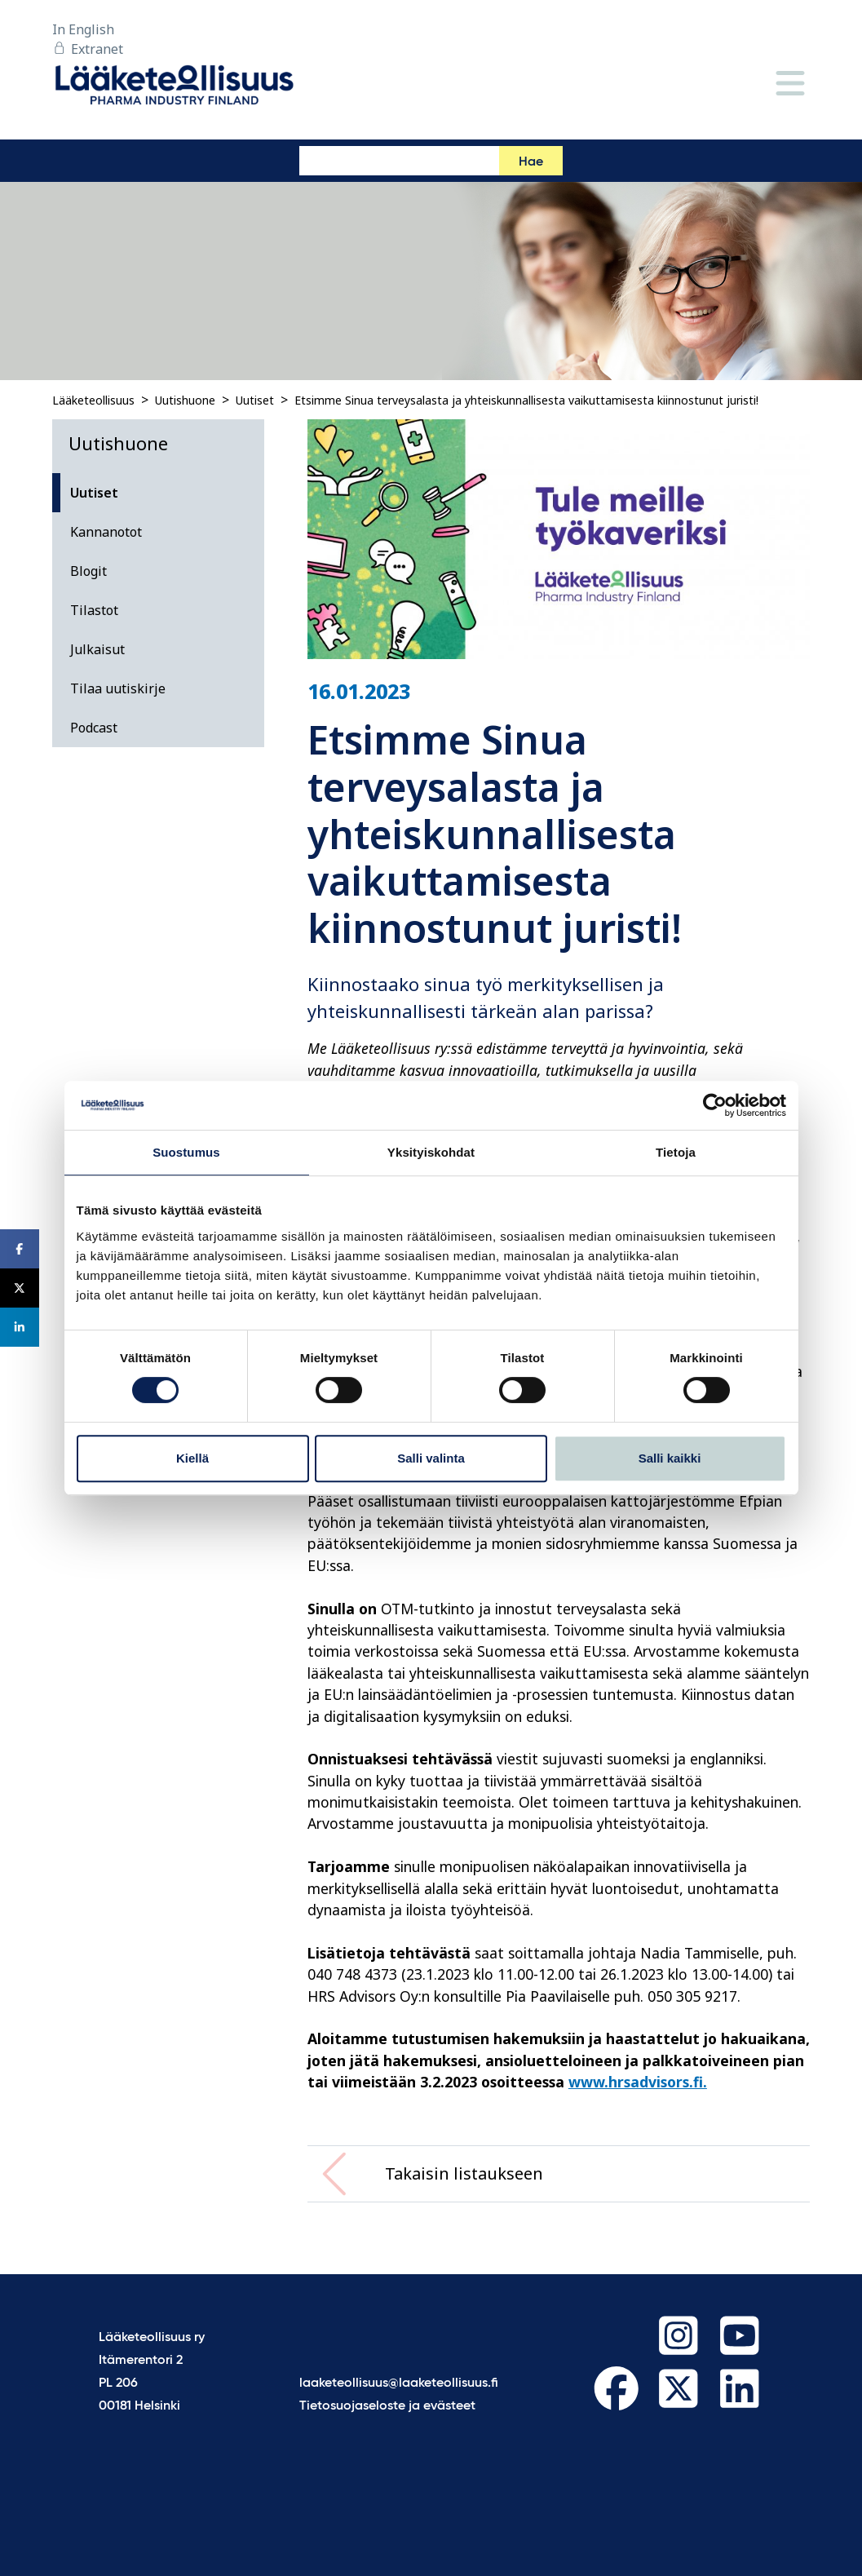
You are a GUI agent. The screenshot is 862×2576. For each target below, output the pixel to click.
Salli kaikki (670, 1458)
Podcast (93, 728)
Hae (531, 162)
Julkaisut (97, 649)
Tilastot (94, 610)
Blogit (88, 571)
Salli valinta (431, 1458)
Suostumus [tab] (186, 1152)
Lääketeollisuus (93, 400)
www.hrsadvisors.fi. (637, 2081)
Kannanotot (106, 532)
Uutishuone (185, 400)
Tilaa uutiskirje (118, 688)
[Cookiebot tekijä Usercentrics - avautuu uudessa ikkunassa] (714, 1105)
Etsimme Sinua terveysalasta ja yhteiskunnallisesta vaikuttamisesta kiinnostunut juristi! (526, 400)
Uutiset (255, 400)
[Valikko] (790, 84)
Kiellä (192, 1458)
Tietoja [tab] (676, 1152)
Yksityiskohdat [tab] (431, 1152)
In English (83, 29)
